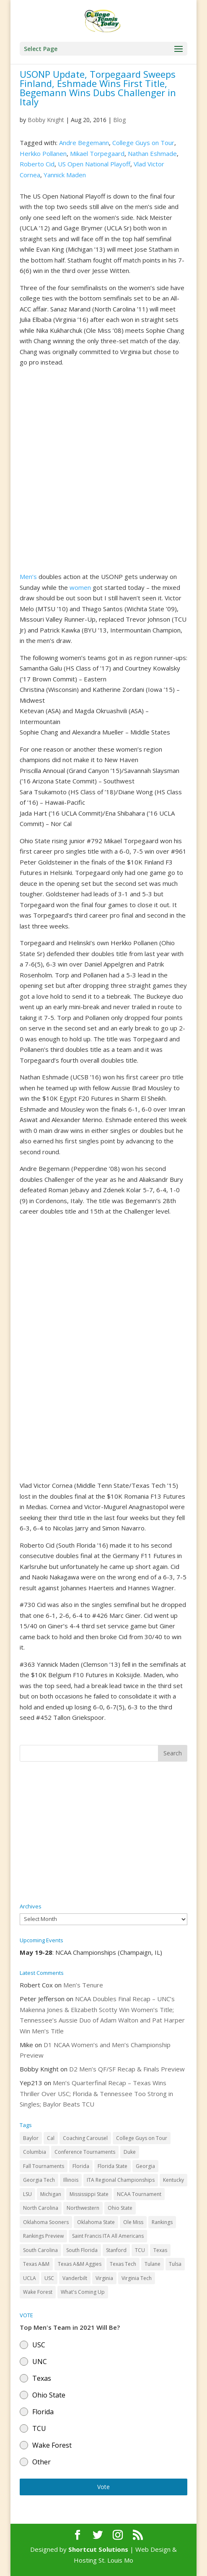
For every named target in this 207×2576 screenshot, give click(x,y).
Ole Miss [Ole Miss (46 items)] (133, 2222)
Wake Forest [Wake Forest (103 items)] (37, 2291)
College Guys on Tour (143, 142)
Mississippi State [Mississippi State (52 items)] (89, 2194)
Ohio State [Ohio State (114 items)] (120, 2207)
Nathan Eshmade (152, 153)
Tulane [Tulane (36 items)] (152, 2263)
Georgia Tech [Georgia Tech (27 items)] (39, 2179)
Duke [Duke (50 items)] (130, 2151)
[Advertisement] (103, 1832)
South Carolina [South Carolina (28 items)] (40, 2250)
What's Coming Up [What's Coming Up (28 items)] (83, 2291)
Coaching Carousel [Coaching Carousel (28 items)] (85, 2138)
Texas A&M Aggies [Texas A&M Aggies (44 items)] (79, 2263)
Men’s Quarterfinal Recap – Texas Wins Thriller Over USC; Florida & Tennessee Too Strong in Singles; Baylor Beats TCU (96, 2093)
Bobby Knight (46, 120)
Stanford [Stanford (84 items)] (116, 2250)
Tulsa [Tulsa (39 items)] (175, 2263)
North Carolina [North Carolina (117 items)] (40, 2207)
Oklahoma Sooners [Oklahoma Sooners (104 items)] (46, 2222)
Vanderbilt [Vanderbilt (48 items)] (74, 2278)
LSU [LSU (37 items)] (27, 2194)
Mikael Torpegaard (97, 153)
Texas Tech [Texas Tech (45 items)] (123, 2263)
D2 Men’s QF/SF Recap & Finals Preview (127, 2069)
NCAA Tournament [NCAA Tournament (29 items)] (139, 2194)
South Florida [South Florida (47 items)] (82, 2250)
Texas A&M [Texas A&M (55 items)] (36, 2263)
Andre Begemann (84, 142)
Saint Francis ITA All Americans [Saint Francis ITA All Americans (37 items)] (108, 2235)
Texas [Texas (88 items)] (160, 2250)
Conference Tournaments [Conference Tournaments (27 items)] (84, 2151)
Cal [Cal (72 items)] (50, 2138)
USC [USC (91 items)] (49, 2278)
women (80, 587)
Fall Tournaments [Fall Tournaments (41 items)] (43, 2166)
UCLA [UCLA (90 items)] (29, 2278)
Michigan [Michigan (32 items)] (50, 2194)
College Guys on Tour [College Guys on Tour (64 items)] (141, 2138)
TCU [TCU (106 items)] (140, 2250)
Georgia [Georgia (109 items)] (145, 2166)
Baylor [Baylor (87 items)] (31, 2138)
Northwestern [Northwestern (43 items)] (83, 2207)
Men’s (28, 576)
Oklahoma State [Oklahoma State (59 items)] (96, 2222)
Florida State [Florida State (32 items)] (112, 2166)
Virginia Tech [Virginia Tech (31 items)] (137, 2278)
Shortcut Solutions (99, 2549)
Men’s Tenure (83, 1985)
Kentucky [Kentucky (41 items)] (173, 2179)
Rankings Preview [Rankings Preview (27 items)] (43, 2235)
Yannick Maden (65, 175)
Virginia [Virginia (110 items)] (104, 2278)
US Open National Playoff (94, 164)
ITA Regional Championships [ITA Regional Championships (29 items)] (121, 2179)
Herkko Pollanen (43, 153)
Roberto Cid (37, 164)
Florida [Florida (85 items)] (80, 2166)
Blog (119, 120)
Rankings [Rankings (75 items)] (162, 2222)
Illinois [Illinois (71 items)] (70, 2179)
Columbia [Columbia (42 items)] (34, 2151)
